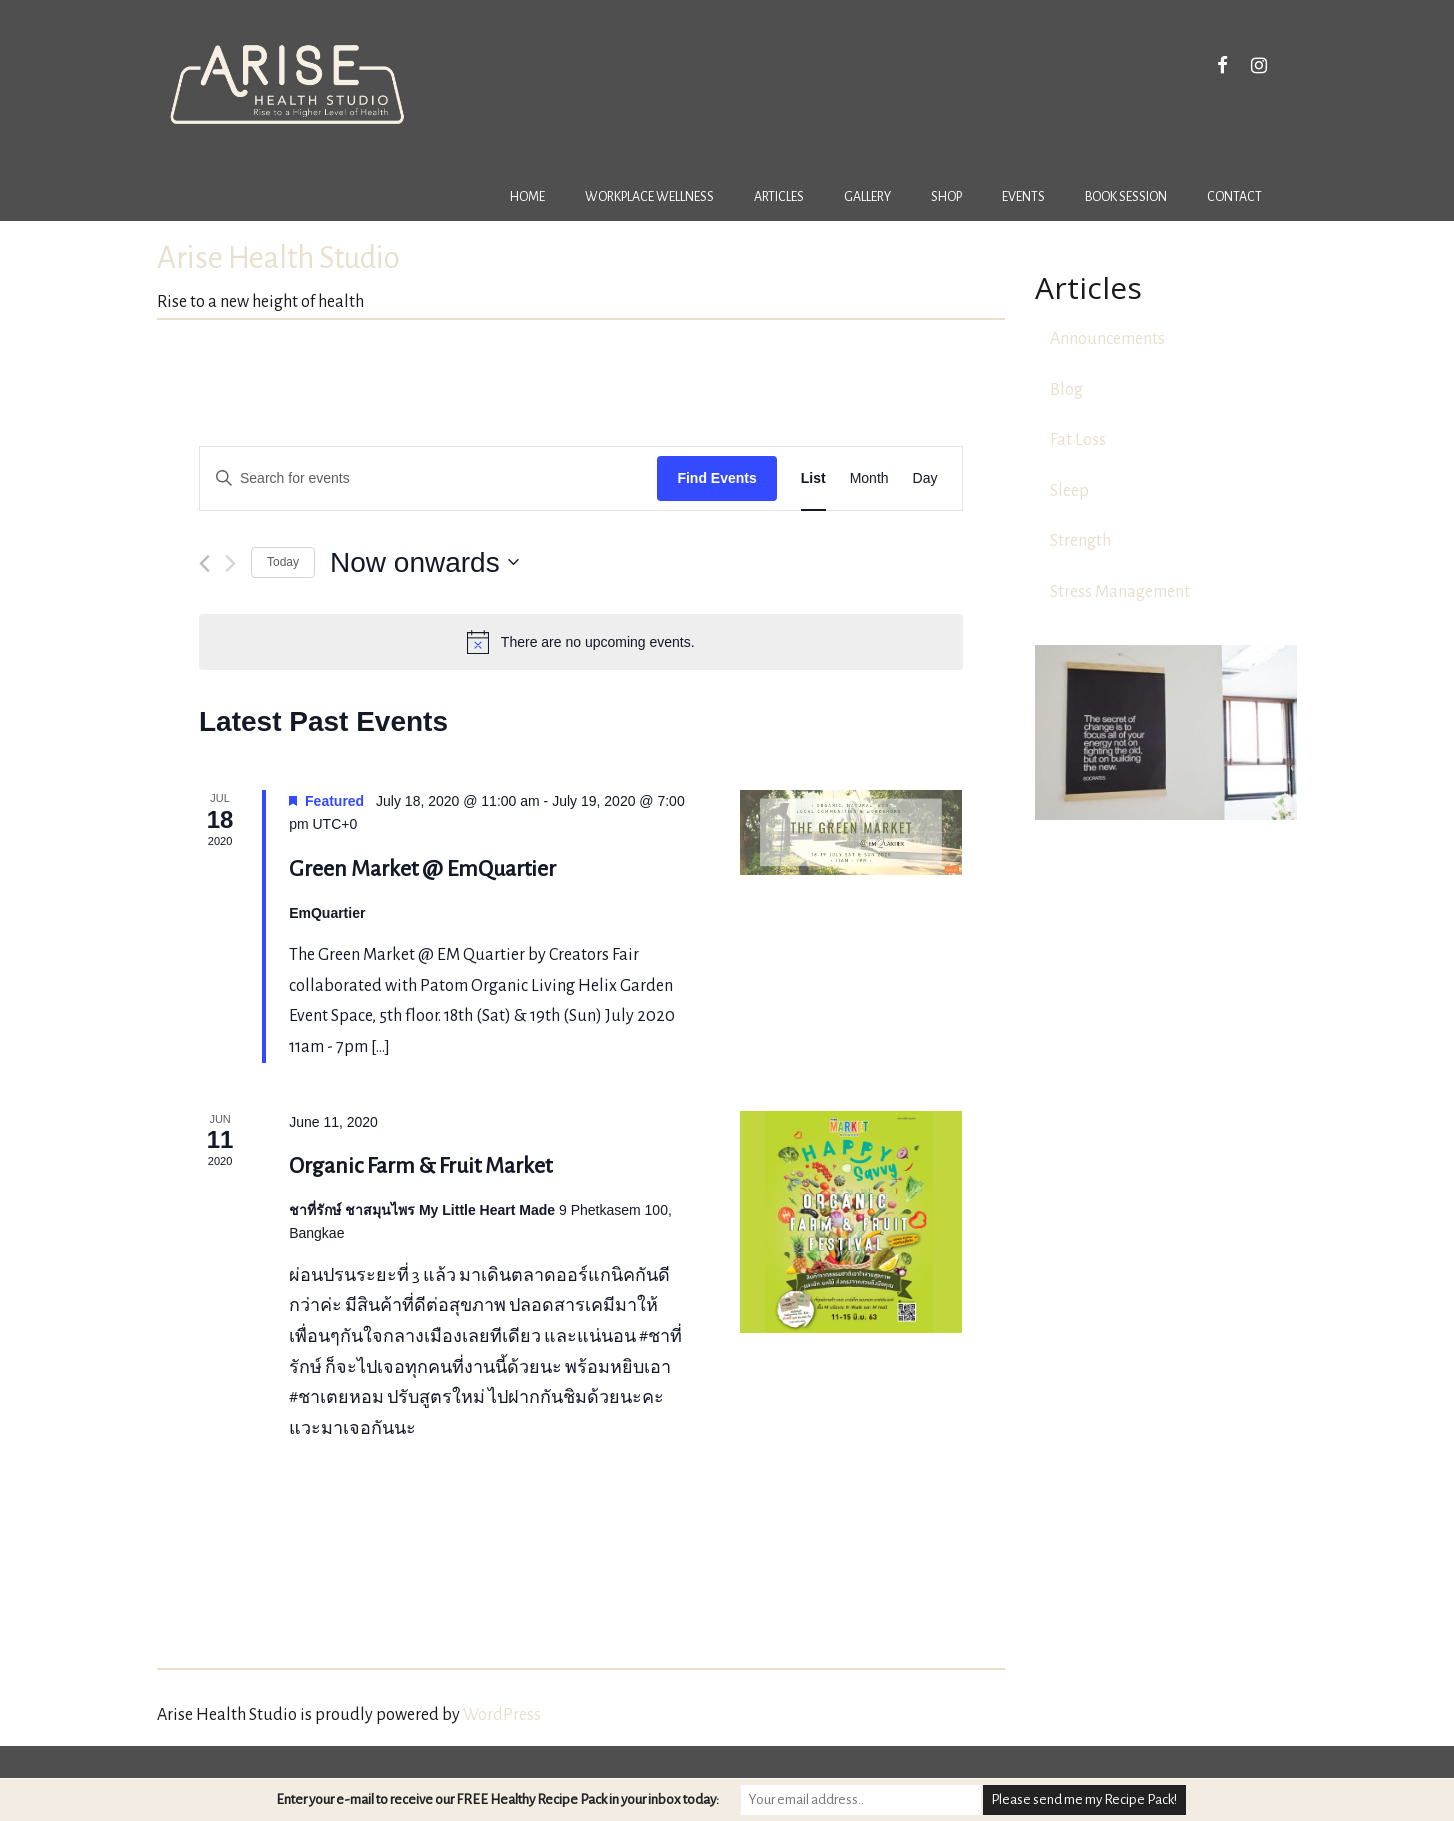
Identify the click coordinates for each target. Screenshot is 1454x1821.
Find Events (716, 478)
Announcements (1107, 339)
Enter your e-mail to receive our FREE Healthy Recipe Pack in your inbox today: (497, 1799)
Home (527, 197)
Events (1023, 197)
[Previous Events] (204, 563)
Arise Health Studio (278, 258)
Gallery (867, 197)
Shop (946, 197)
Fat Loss (1078, 440)
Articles (779, 197)
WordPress (502, 1715)
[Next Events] (230, 563)
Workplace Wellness (649, 197)
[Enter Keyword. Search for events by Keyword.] (428, 478)
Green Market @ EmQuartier (422, 869)
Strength (1080, 541)
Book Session (1126, 197)
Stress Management (1120, 592)
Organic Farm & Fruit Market (420, 1166)
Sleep (1069, 491)
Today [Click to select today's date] (283, 562)
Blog (1066, 390)
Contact (1234, 197)
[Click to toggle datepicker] (424, 563)
